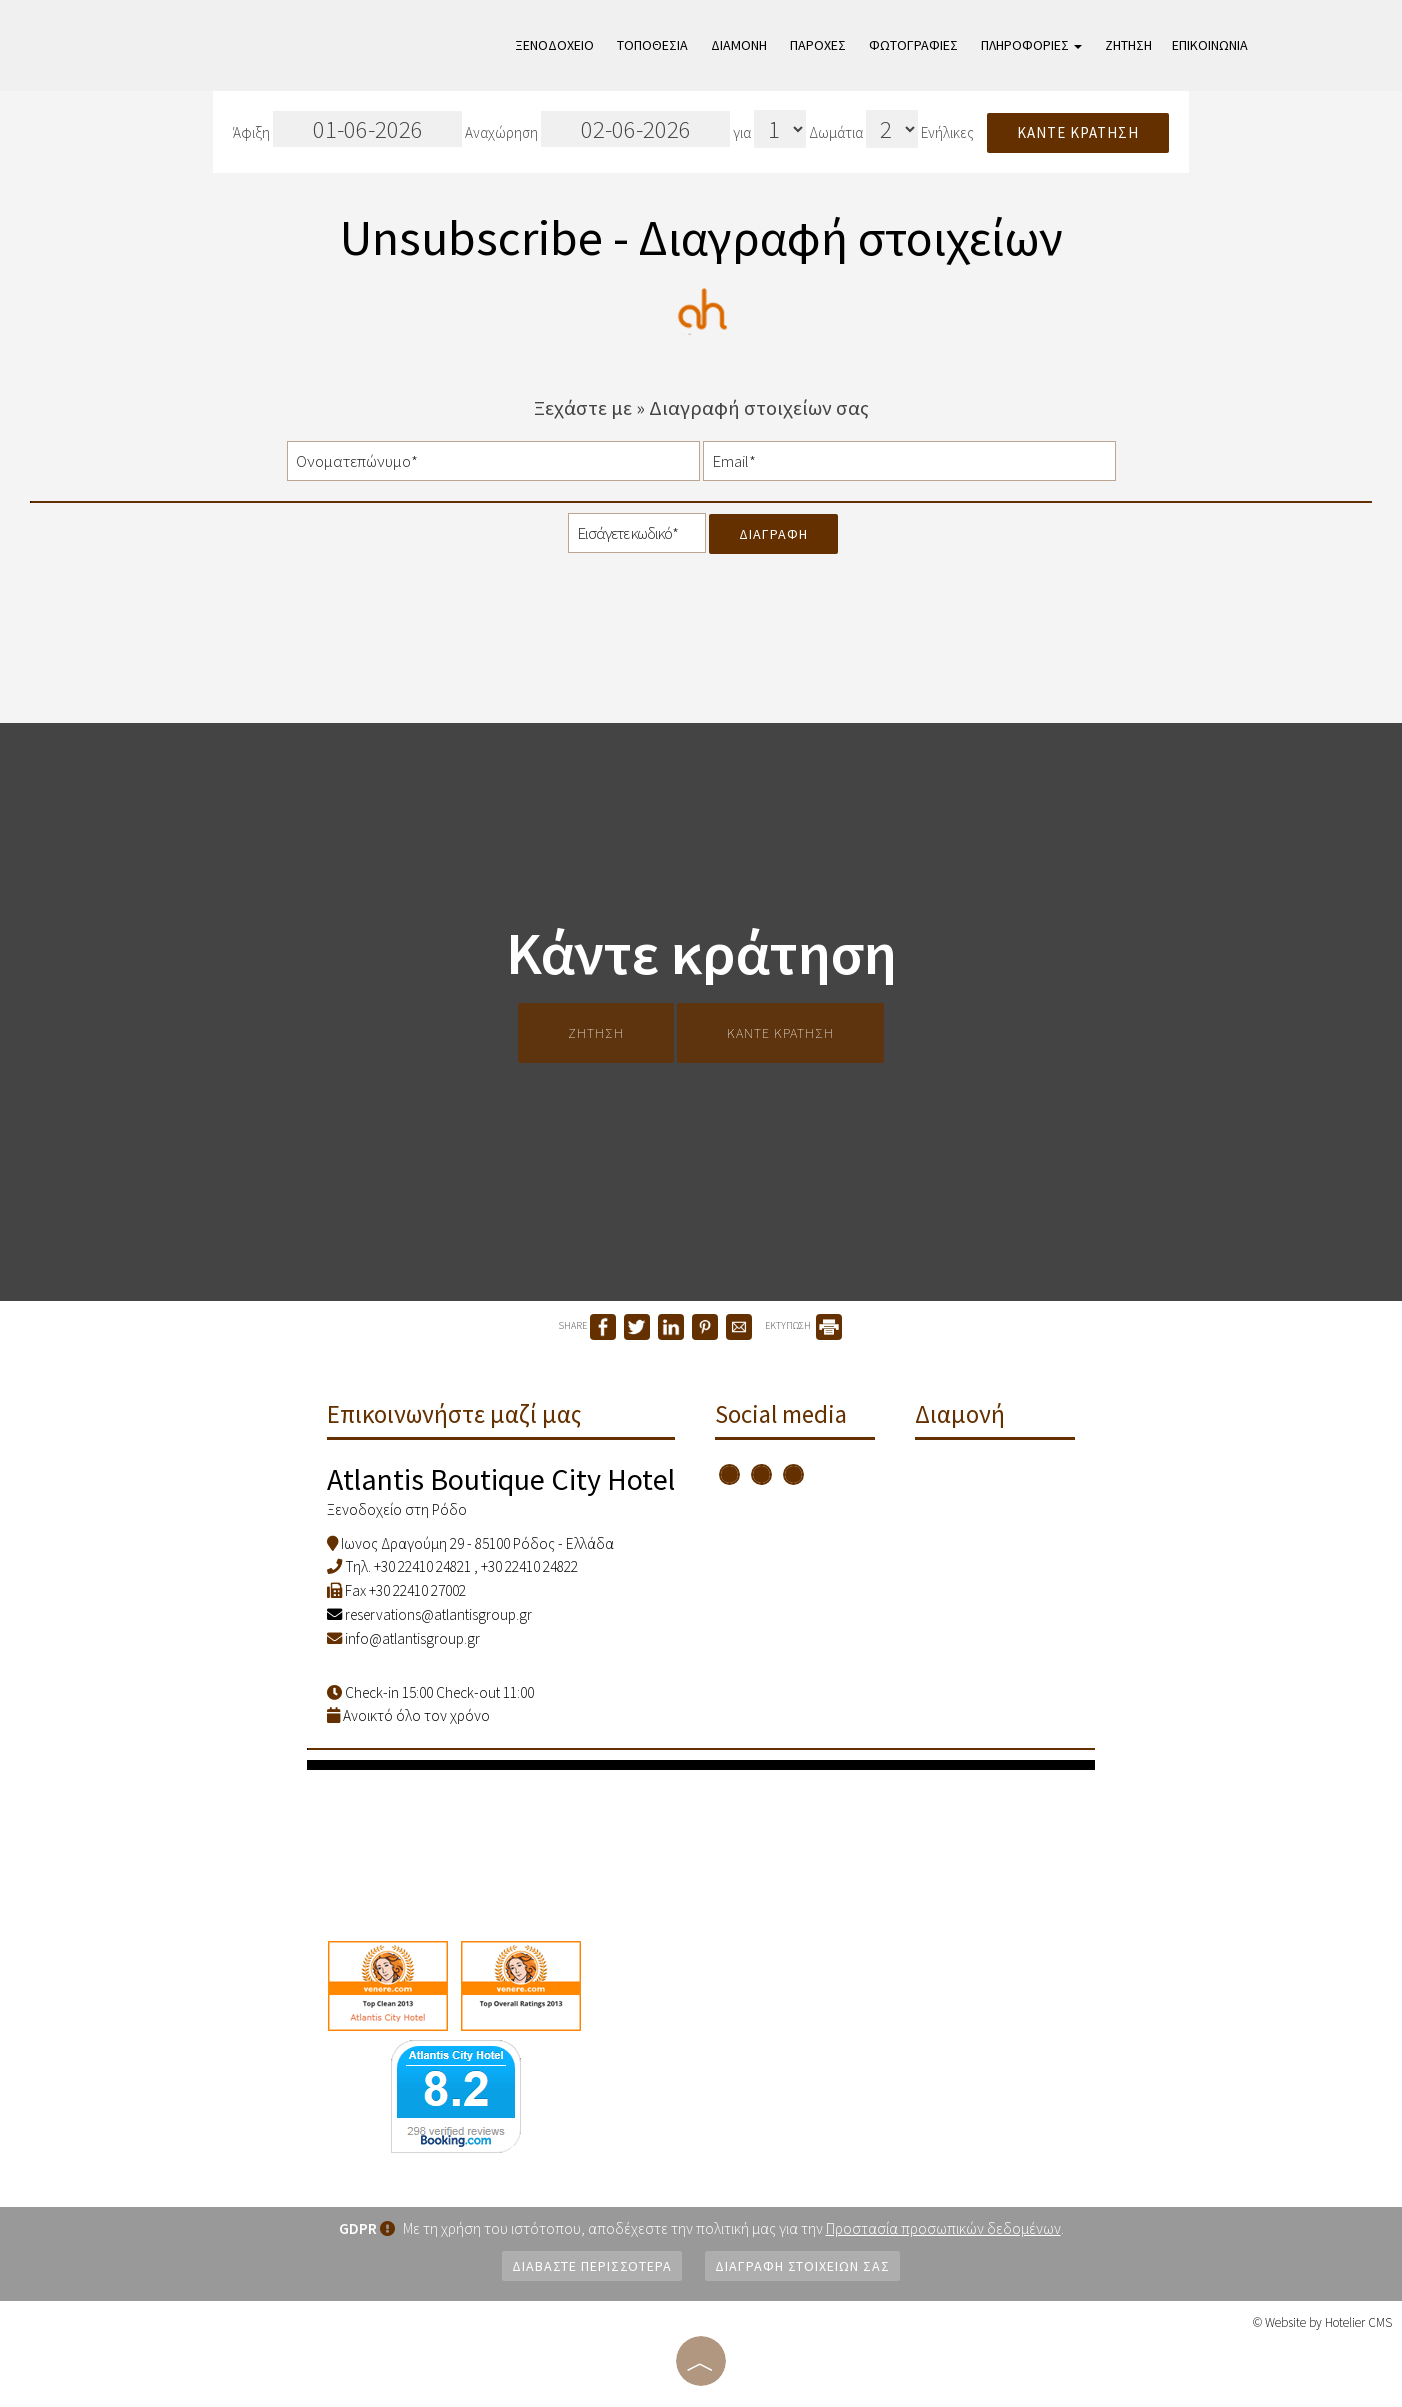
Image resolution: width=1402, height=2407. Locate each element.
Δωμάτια (836, 132)
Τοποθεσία (652, 45)
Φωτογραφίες (913, 45)
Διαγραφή (773, 534)
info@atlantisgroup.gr (412, 1638)
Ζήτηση (1128, 45)
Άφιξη (347, 129)
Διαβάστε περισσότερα (592, 2266)
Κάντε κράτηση (1078, 132)
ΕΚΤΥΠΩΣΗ (803, 1325)
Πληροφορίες (1031, 45)
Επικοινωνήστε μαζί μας (454, 1414)
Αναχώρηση (597, 129)
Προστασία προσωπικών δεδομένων (943, 2228)
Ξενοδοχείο (554, 45)
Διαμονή (739, 45)
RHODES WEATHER (701, 1845)
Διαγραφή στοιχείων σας (802, 2266)
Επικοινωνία (1210, 45)
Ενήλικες (947, 132)
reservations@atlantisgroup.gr (429, 1614)
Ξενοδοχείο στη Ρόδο (397, 1509)
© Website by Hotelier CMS (1322, 2322)
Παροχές (818, 45)
